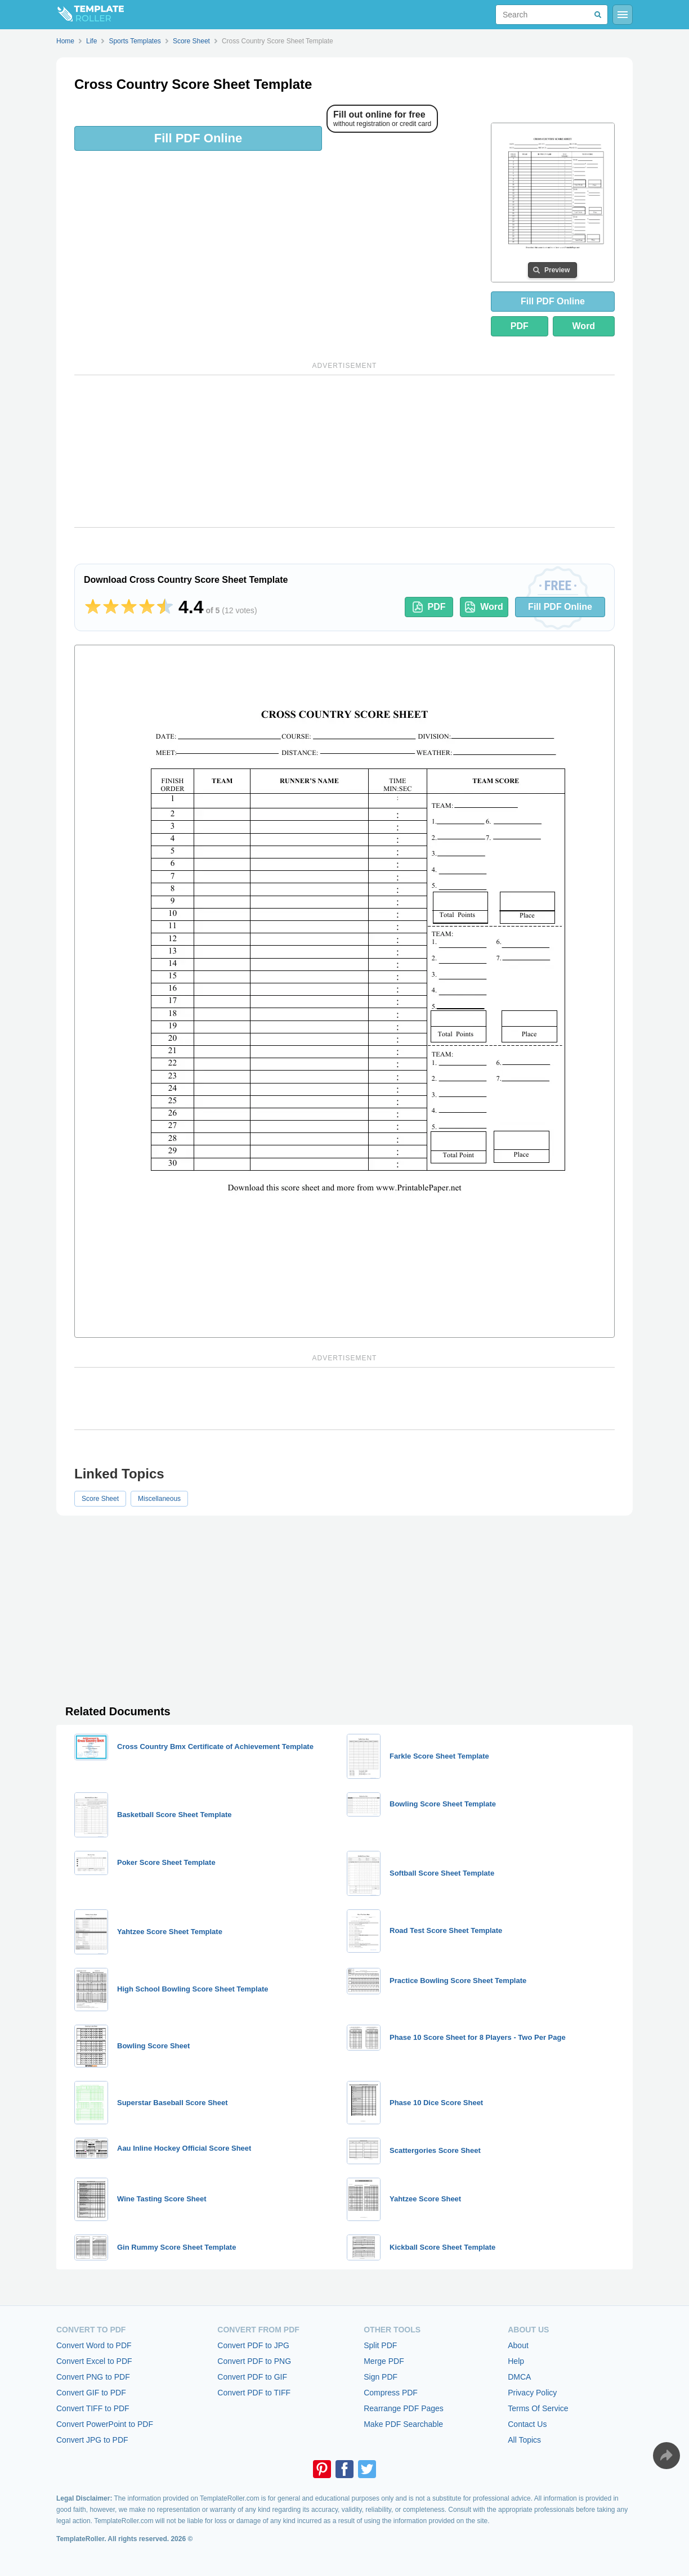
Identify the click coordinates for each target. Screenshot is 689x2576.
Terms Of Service (538, 2408)
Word (584, 326)
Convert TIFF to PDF (92, 2408)
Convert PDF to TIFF (253, 2392)
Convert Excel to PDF (94, 2361)
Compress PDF (391, 2392)
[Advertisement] (344, 451)
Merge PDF (384, 2361)
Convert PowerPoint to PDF (104, 2424)
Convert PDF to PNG (254, 2361)
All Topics (524, 2439)
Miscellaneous (159, 1499)
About (518, 2345)
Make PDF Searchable (403, 2424)
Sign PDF (380, 2376)
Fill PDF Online (198, 138)
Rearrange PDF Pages (404, 2408)
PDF (520, 326)
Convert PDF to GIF (252, 2376)
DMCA (519, 2376)
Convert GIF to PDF (91, 2392)
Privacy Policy (532, 2392)
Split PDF (380, 2345)
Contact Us (527, 2424)
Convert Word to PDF (94, 2345)
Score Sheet (100, 1499)
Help (516, 2361)
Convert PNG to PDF (93, 2376)
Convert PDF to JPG (253, 2345)
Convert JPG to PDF (92, 2439)
